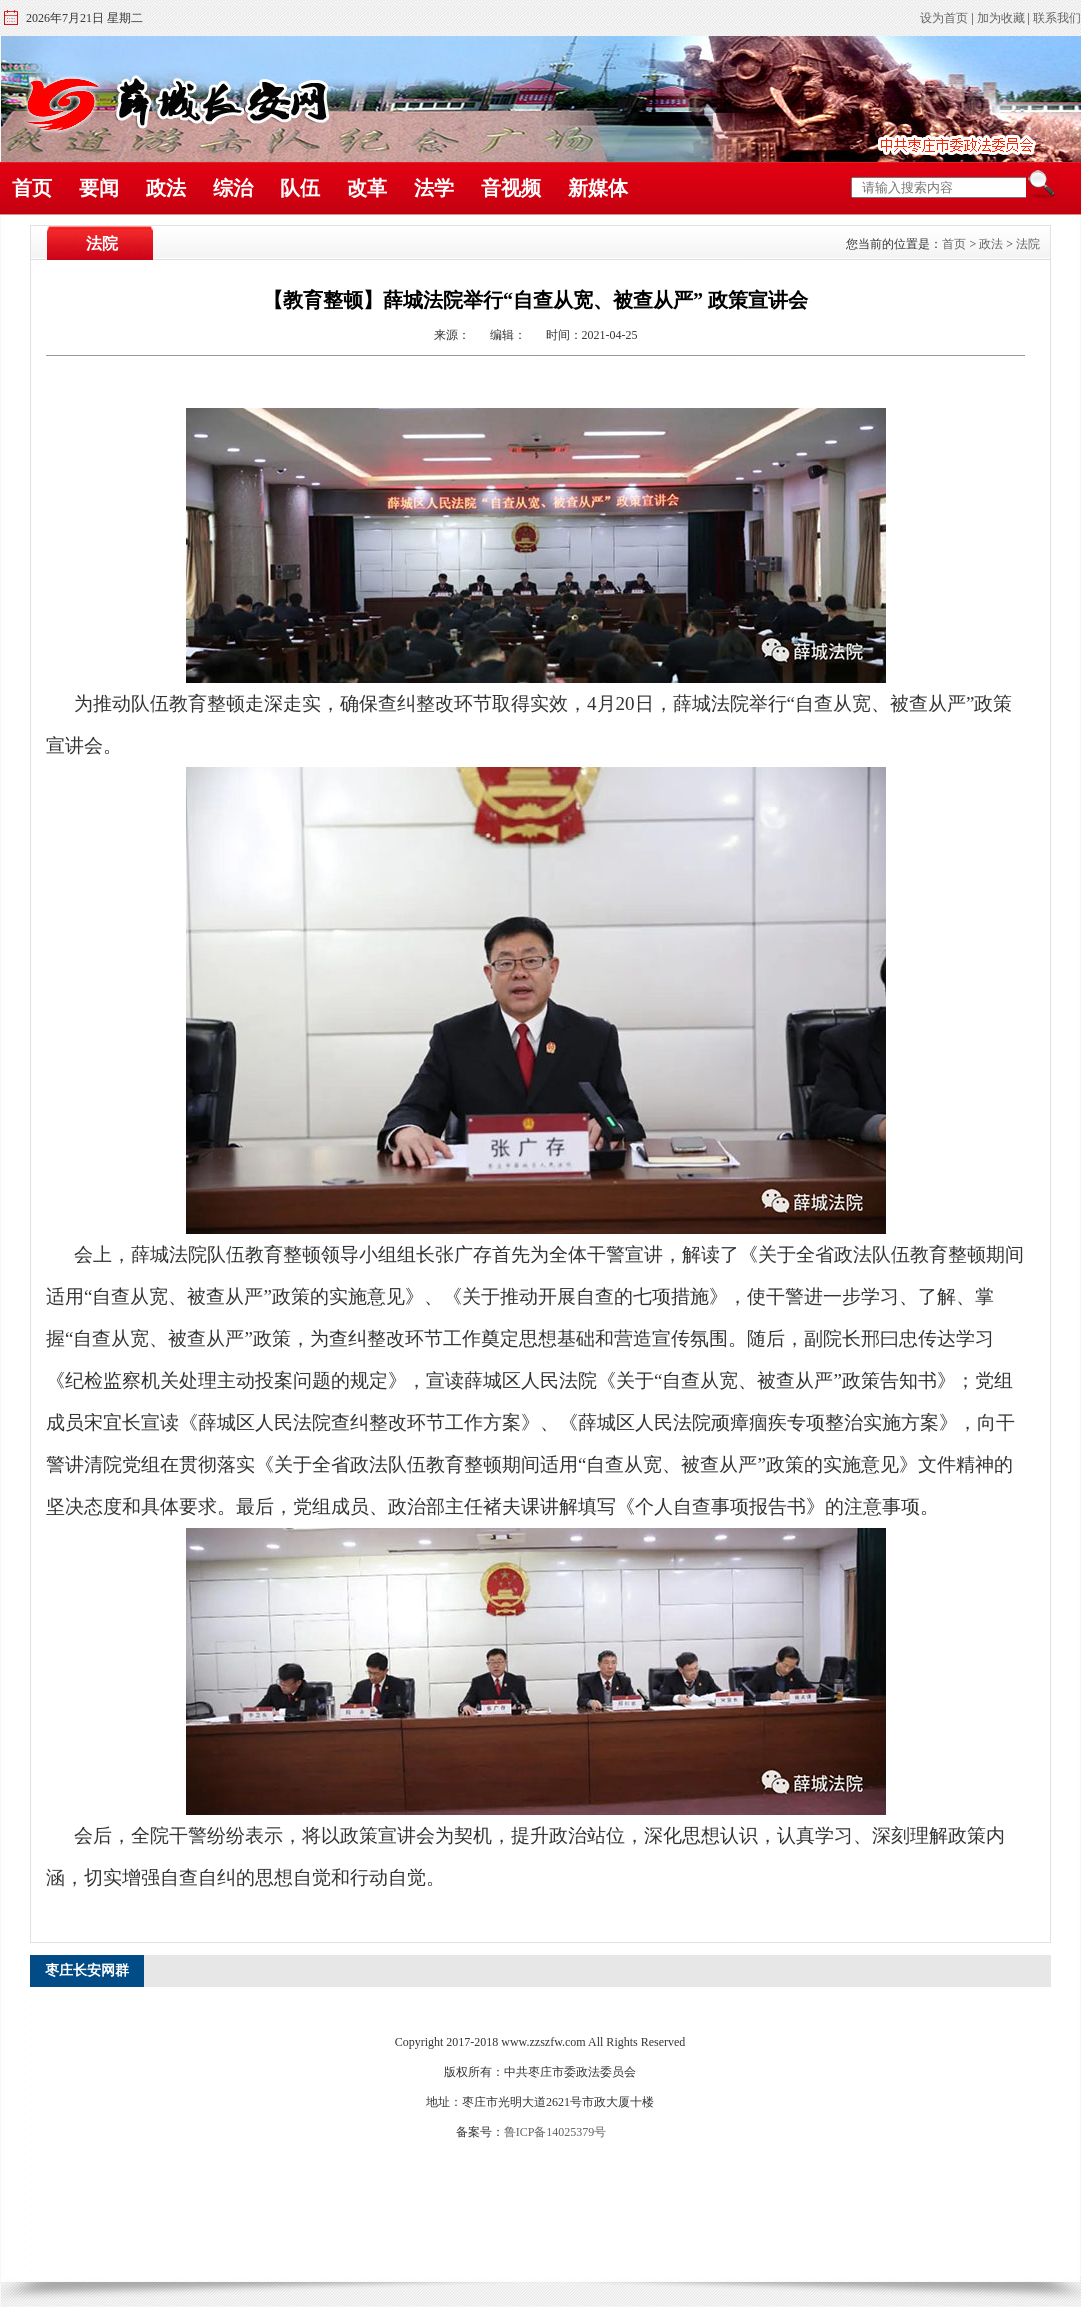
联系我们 (1057, 18)
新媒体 (598, 188)
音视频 (511, 188)
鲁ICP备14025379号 (555, 2132)
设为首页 (944, 18)
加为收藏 (1001, 18)
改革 (367, 188)
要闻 (99, 188)
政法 (166, 188)
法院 (1028, 244)
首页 (32, 188)
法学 (434, 188)
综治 (233, 188)
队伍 (300, 188)
